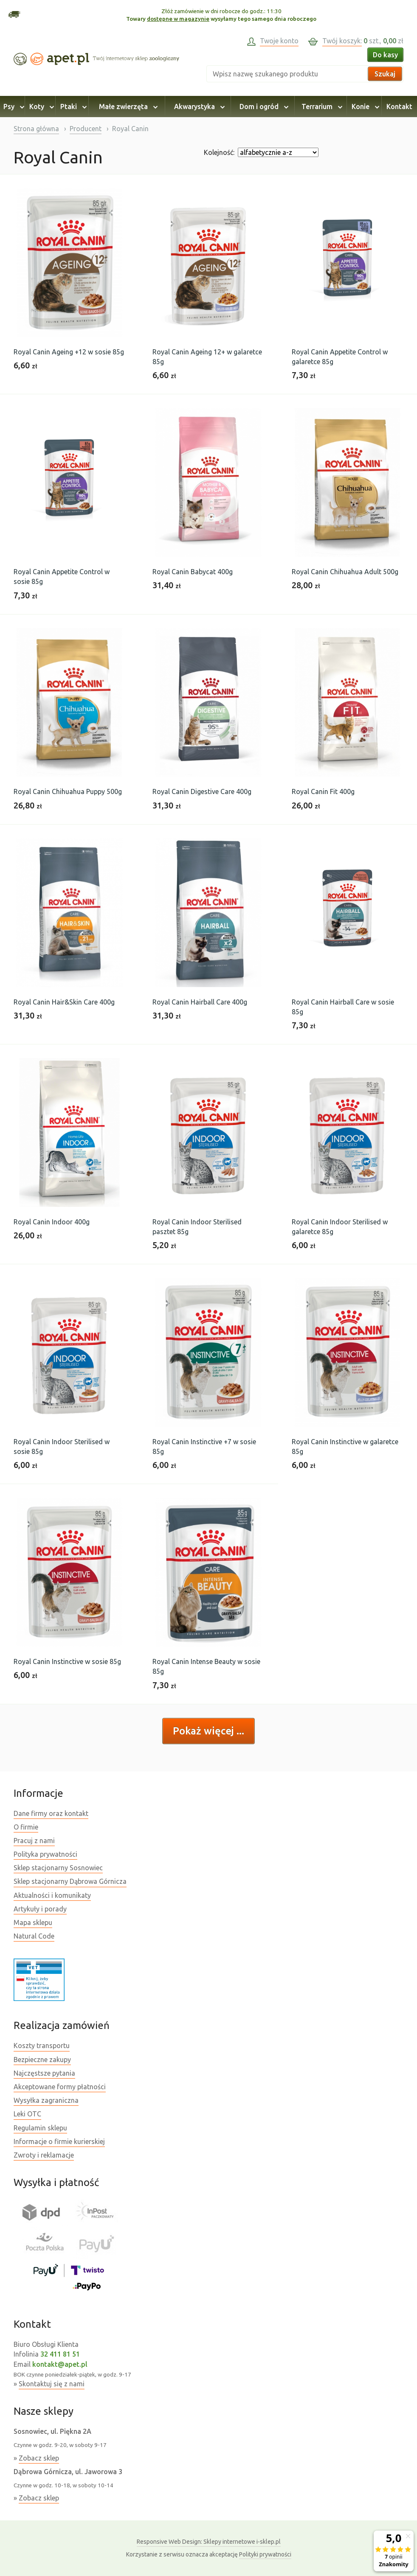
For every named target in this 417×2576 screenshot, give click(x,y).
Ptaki (72, 106)
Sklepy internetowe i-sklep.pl (209, 2541)
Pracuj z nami (34, 1840)
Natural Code (34, 1936)
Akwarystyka (198, 106)
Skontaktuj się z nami (52, 2384)
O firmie (26, 1827)
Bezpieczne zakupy (42, 2059)
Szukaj (385, 74)
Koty (40, 106)
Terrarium (320, 106)
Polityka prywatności (45, 1854)
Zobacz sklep (39, 2458)
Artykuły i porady (40, 1909)
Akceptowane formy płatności (60, 2087)
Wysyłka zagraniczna (46, 2100)
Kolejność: (219, 152)
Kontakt (399, 106)
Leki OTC (27, 2114)
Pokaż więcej (205, 1731)
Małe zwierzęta (127, 106)
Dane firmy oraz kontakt (51, 1813)
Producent (85, 128)
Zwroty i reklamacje (44, 2155)
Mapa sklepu (33, 1922)
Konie (364, 106)
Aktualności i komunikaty (52, 1895)
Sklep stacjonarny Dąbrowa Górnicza (70, 1881)
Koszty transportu (42, 2045)
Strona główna (36, 128)
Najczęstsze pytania (44, 2073)
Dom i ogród (262, 106)
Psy (12, 106)
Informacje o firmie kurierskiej (59, 2141)
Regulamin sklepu (40, 2128)
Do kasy (385, 55)
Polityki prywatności (265, 2554)
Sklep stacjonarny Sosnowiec (58, 1868)
